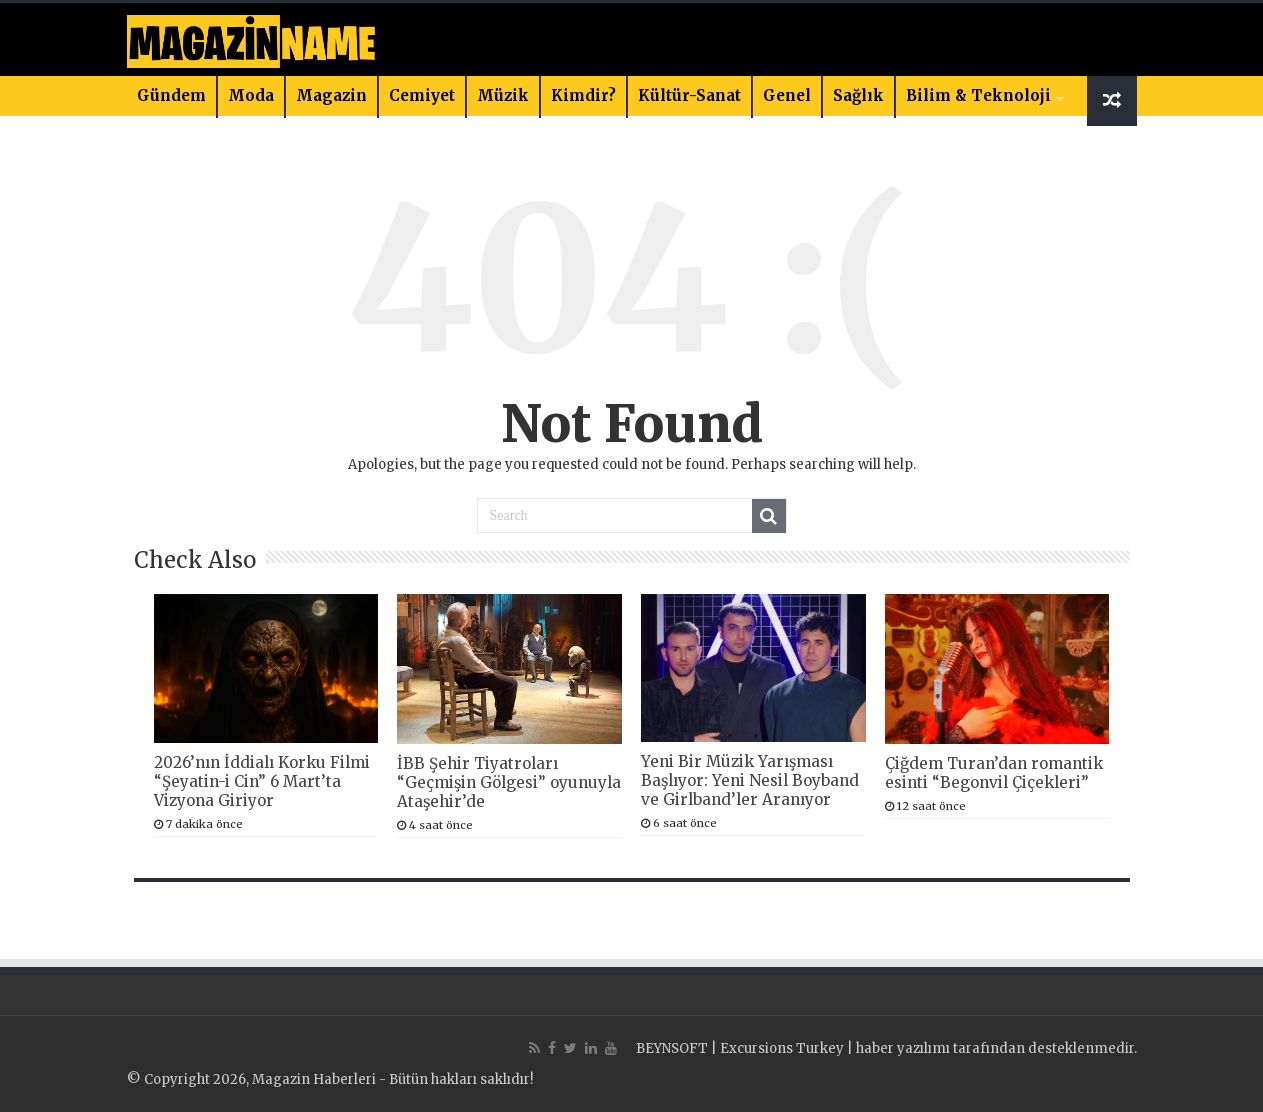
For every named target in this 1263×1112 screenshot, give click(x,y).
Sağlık (858, 95)
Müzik (503, 95)
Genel (787, 95)
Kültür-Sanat (689, 95)
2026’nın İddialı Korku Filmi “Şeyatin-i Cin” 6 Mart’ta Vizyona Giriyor (262, 781)
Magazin (331, 95)
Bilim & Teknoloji (978, 95)
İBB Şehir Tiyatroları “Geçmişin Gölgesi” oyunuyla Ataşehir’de (509, 782)
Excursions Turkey (782, 1048)
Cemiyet (422, 95)
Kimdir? (583, 95)
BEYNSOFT (672, 1048)
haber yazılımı (903, 1048)
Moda (251, 95)
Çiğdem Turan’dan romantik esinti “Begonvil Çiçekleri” (994, 773)
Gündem (171, 95)
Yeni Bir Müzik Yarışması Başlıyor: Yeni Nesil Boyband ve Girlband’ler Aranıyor (750, 780)
